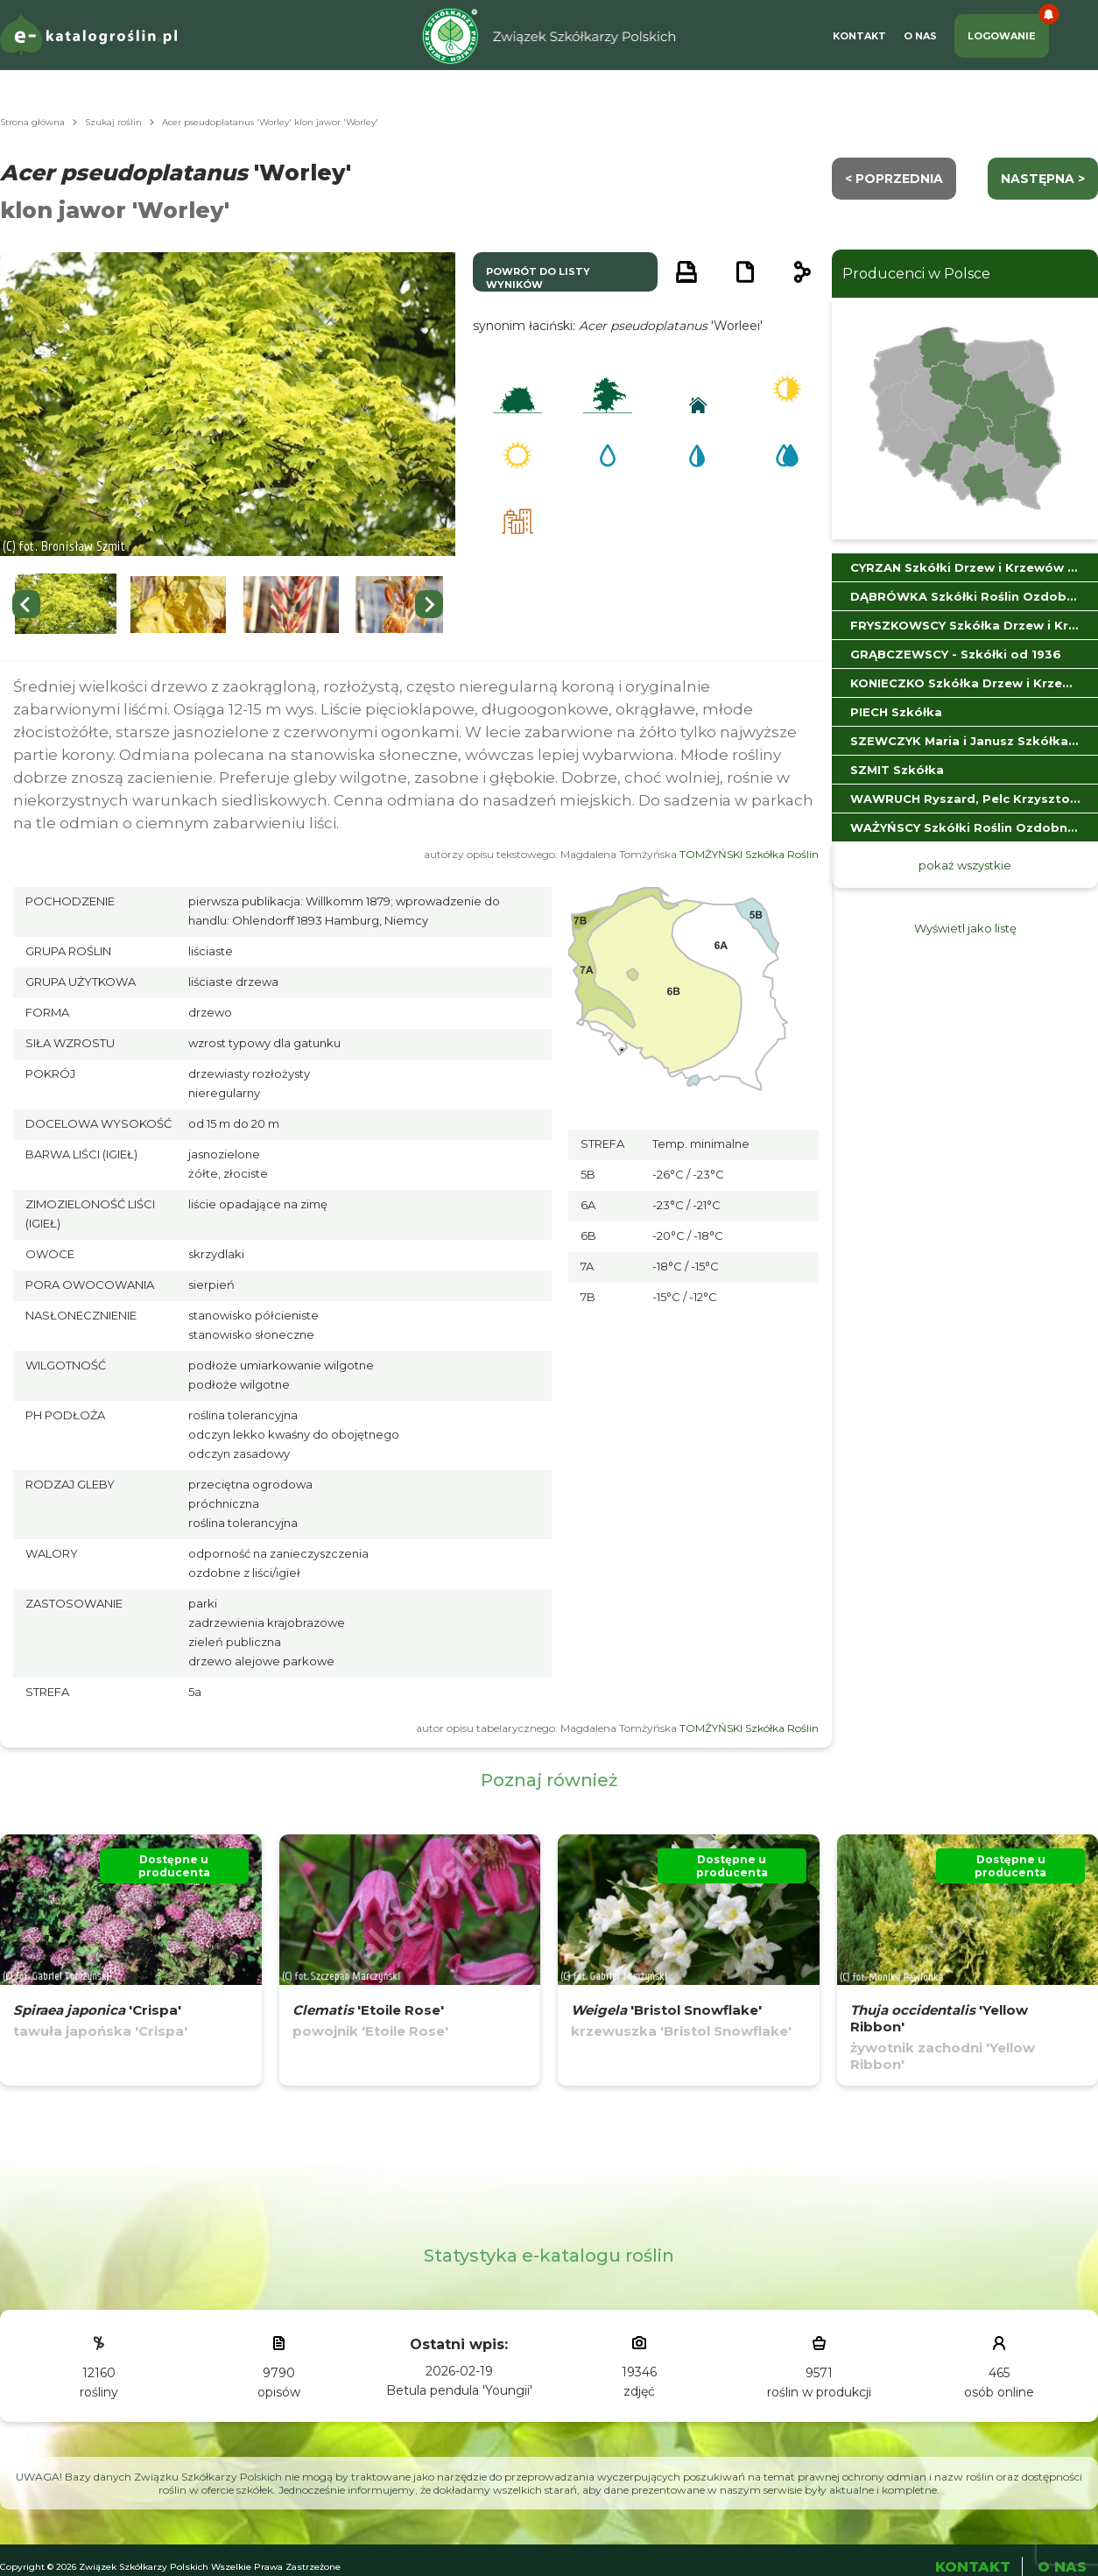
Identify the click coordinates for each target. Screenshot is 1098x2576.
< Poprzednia (894, 179)
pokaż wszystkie (965, 865)
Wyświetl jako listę (965, 928)
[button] (65, 605)
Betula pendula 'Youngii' (459, 2390)
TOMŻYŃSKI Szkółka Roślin (749, 854)
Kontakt (859, 36)
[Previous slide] (26, 604)
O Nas (920, 36)
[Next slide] (429, 604)
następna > (1043, 179)
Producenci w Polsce (916, 273)
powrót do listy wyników (538, 278)
